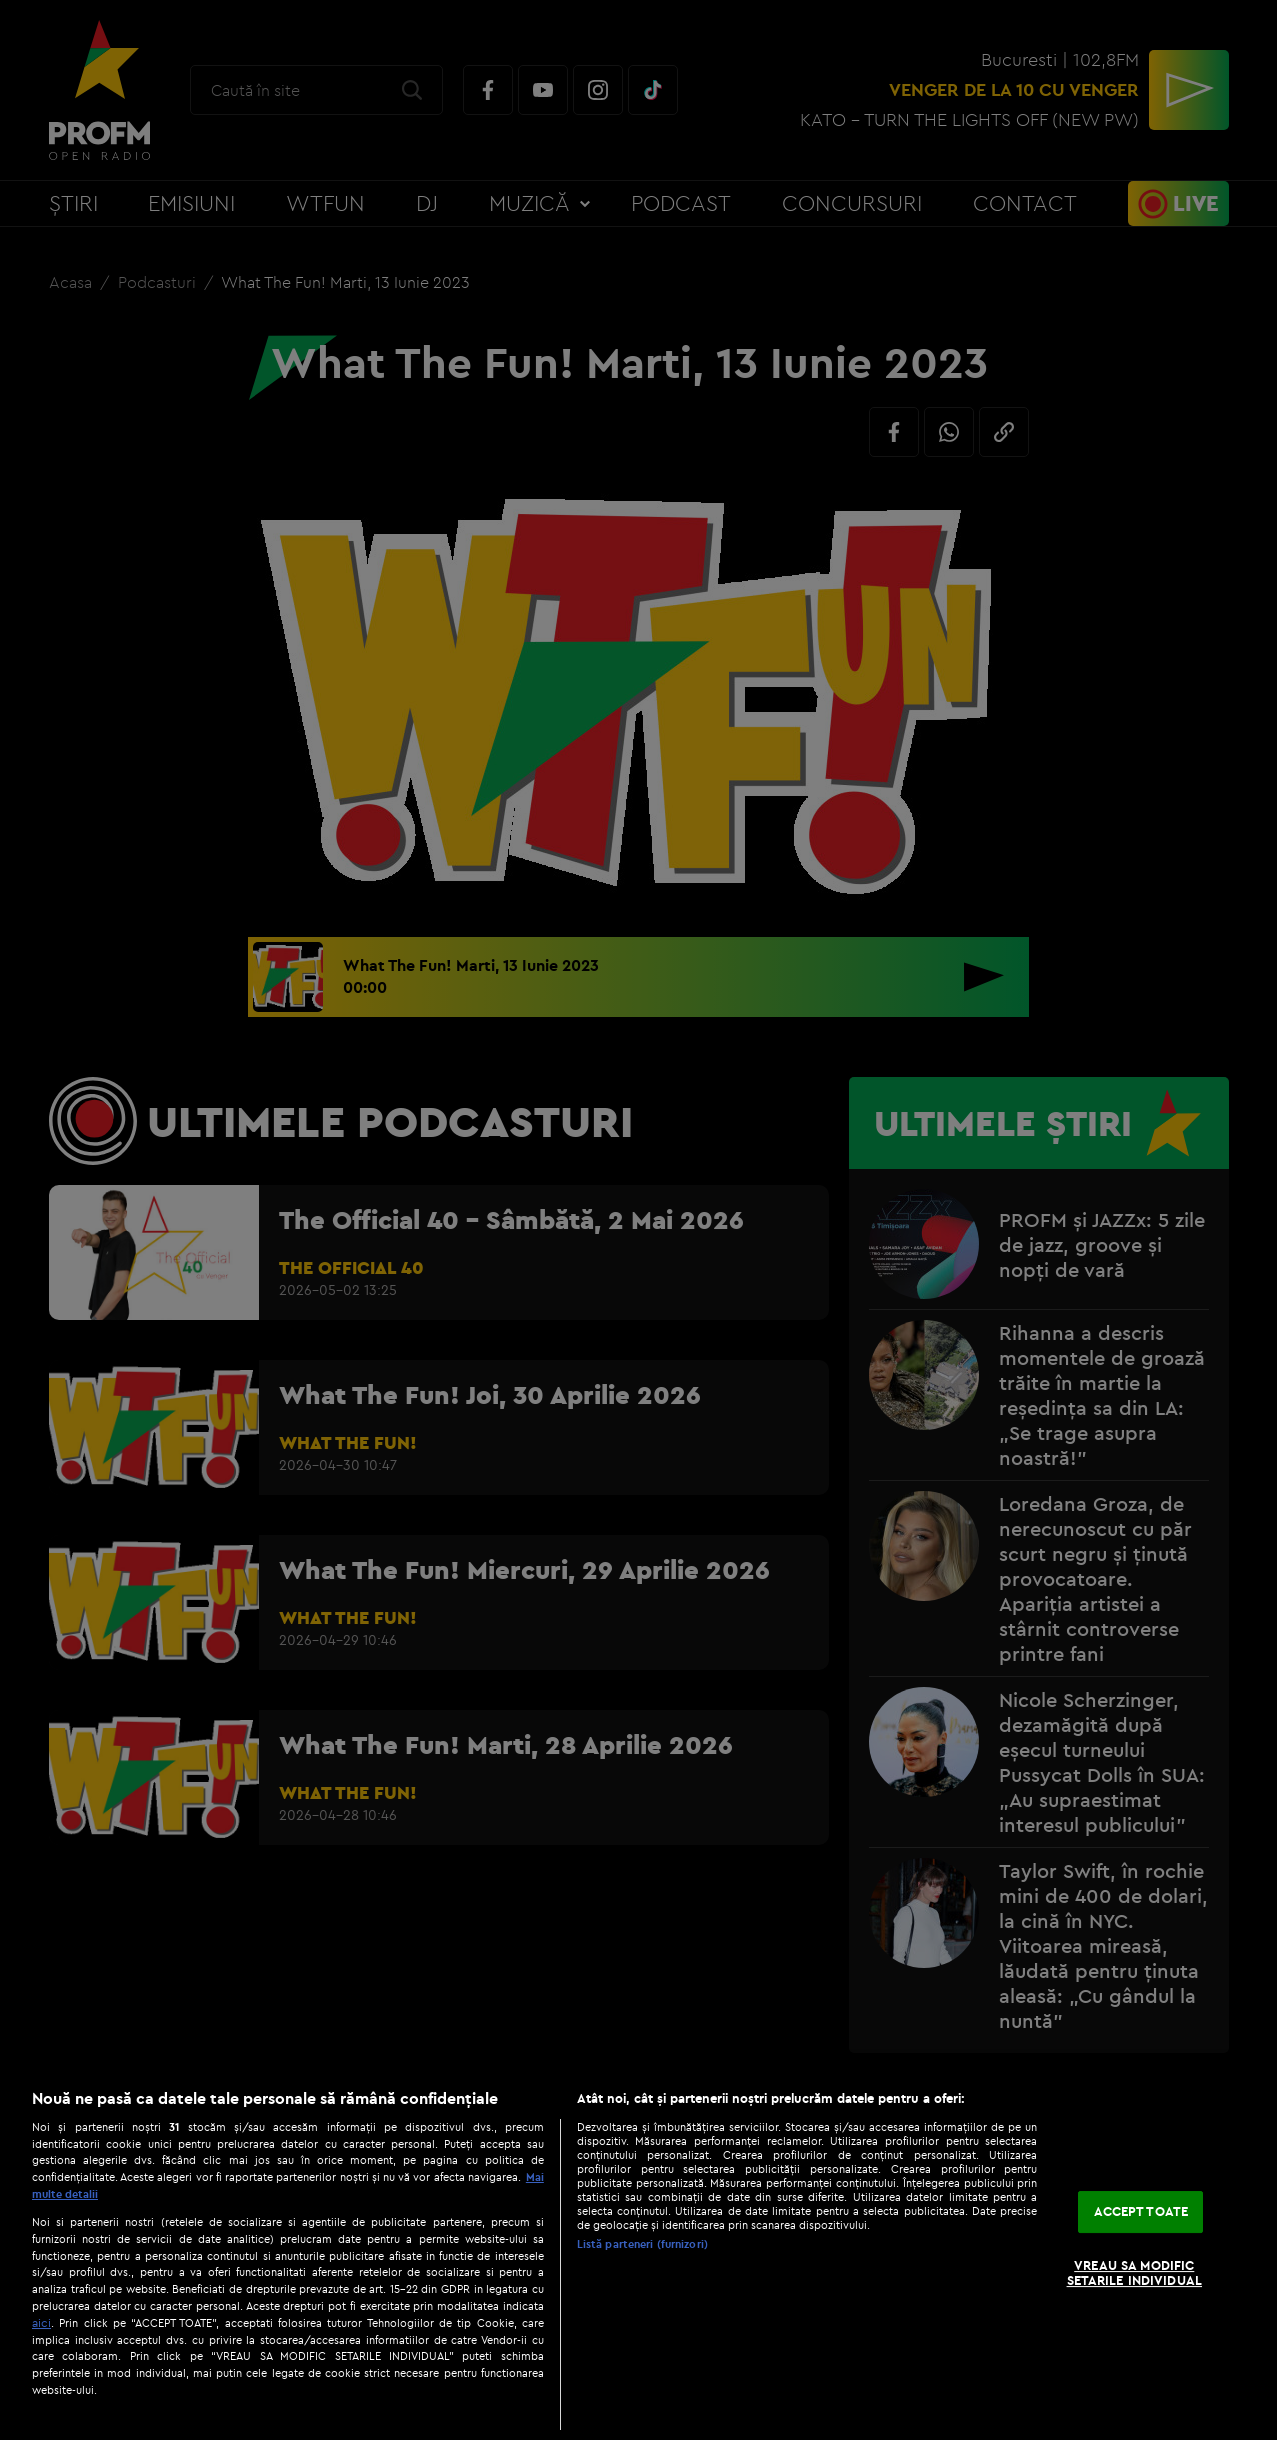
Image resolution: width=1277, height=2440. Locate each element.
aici (41, 2322)
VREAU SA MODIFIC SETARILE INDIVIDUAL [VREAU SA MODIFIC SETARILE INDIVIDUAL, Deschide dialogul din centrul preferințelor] (1134, 2273)
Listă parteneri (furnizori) (642, 2244)
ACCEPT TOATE (1141, 2211)
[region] (638, 2254)
